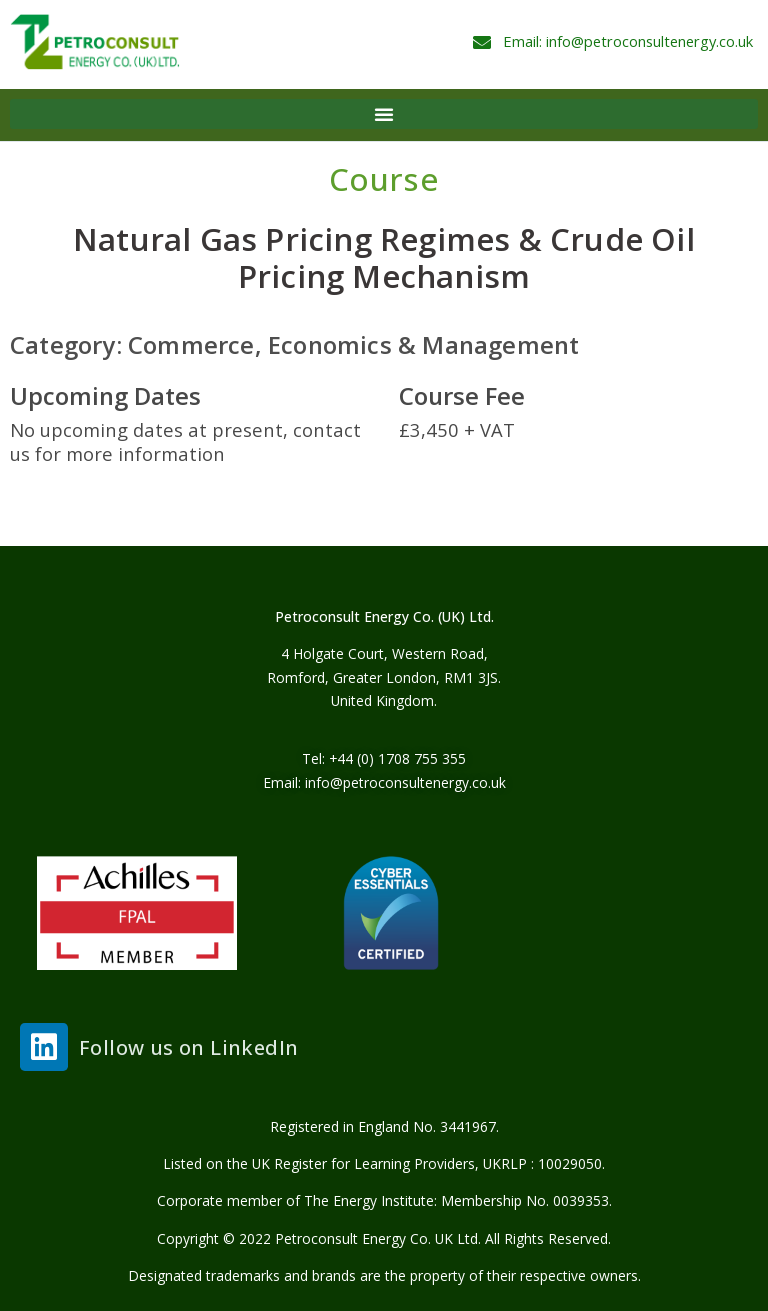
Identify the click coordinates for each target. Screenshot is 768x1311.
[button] (384, 114)
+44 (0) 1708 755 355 (397, 758)
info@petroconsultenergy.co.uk (405, 782)
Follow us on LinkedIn (188, 1047)
